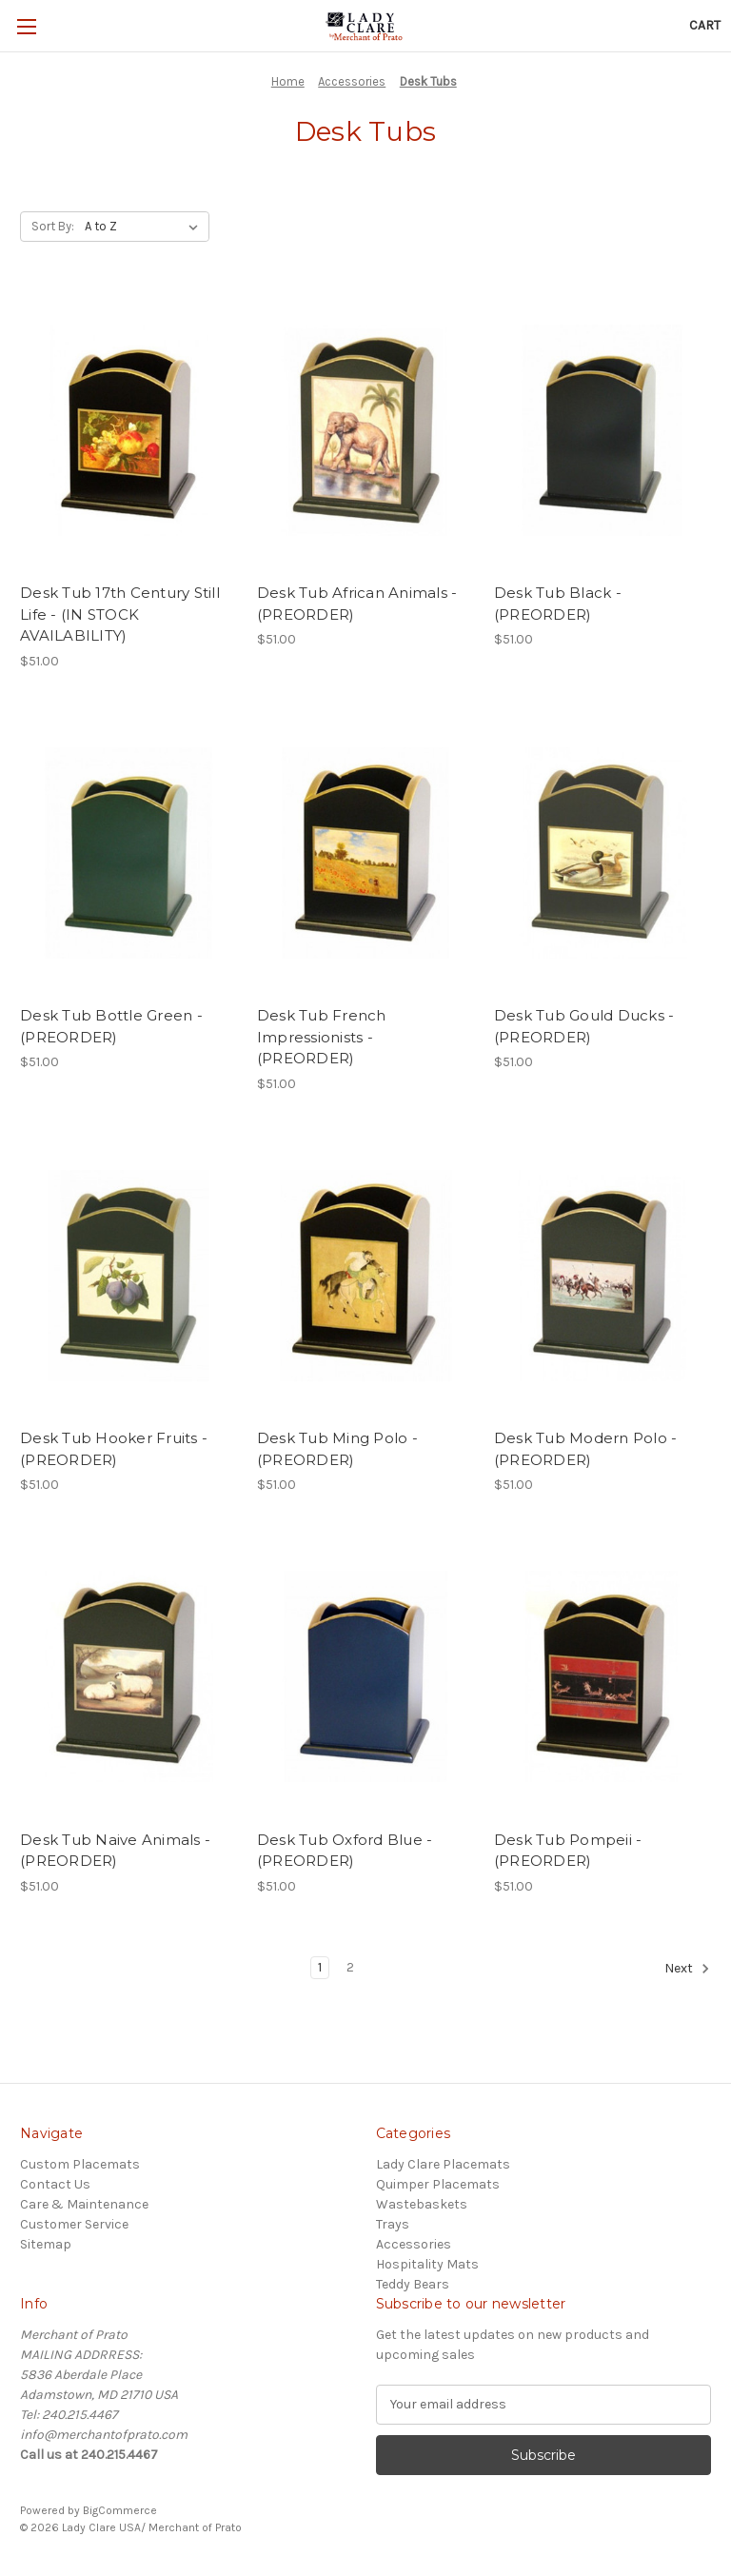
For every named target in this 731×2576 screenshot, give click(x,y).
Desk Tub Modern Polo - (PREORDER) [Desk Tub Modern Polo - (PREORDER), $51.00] (586, 1449)
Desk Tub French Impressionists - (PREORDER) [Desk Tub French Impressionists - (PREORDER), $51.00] (321, 1036)
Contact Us (55, 2184)
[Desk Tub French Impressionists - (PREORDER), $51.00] (365, 853)
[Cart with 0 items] (705, 25)
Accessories (413, 2244)
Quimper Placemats (438, 2184)
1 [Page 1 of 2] (320, 1967)
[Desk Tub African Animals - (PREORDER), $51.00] (365, 430)
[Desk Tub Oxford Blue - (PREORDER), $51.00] (365, 1676)
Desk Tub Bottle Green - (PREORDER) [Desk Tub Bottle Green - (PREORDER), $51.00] (111, 1026)
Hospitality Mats (427, 2264)
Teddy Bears (412, 2284)
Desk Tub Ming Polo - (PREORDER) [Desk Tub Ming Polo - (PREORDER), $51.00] (337, 1449)
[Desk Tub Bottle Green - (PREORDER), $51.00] (128, 853)
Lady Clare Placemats (443, 2164)
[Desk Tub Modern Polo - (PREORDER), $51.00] (602, 1276)
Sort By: (52, 226)
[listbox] (145, 226)
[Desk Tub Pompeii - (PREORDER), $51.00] (602, 1676)
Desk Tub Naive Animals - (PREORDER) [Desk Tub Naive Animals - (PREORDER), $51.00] (115, 1851)
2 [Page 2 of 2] (350, 1967)
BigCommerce (120, 2510)
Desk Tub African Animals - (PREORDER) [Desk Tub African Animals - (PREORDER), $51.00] (357, 604)
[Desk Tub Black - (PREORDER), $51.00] (602, 430)
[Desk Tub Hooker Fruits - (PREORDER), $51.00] (128, 1276)
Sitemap (45, 2244)
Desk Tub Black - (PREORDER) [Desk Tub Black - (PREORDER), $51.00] (558, 604)
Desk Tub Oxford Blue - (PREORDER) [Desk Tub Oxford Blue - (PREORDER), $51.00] (345, 1851)
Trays (392, 2224)
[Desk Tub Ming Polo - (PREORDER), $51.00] (365, 1276)
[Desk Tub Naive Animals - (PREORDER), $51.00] (128, 1676)
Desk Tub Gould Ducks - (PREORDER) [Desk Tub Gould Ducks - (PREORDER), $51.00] (584, 1026)
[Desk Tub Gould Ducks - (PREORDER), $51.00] (602, 853)
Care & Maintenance (84, 2204)
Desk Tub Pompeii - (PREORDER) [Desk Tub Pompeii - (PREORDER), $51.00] (568, 1851)
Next (687, 1968)
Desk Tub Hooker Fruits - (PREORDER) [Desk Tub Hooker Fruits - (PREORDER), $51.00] (113, 1449)
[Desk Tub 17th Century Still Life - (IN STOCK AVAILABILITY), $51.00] (128, 430)
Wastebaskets (421, 2204)
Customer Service (74, 2224)
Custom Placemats (80, 2164)
